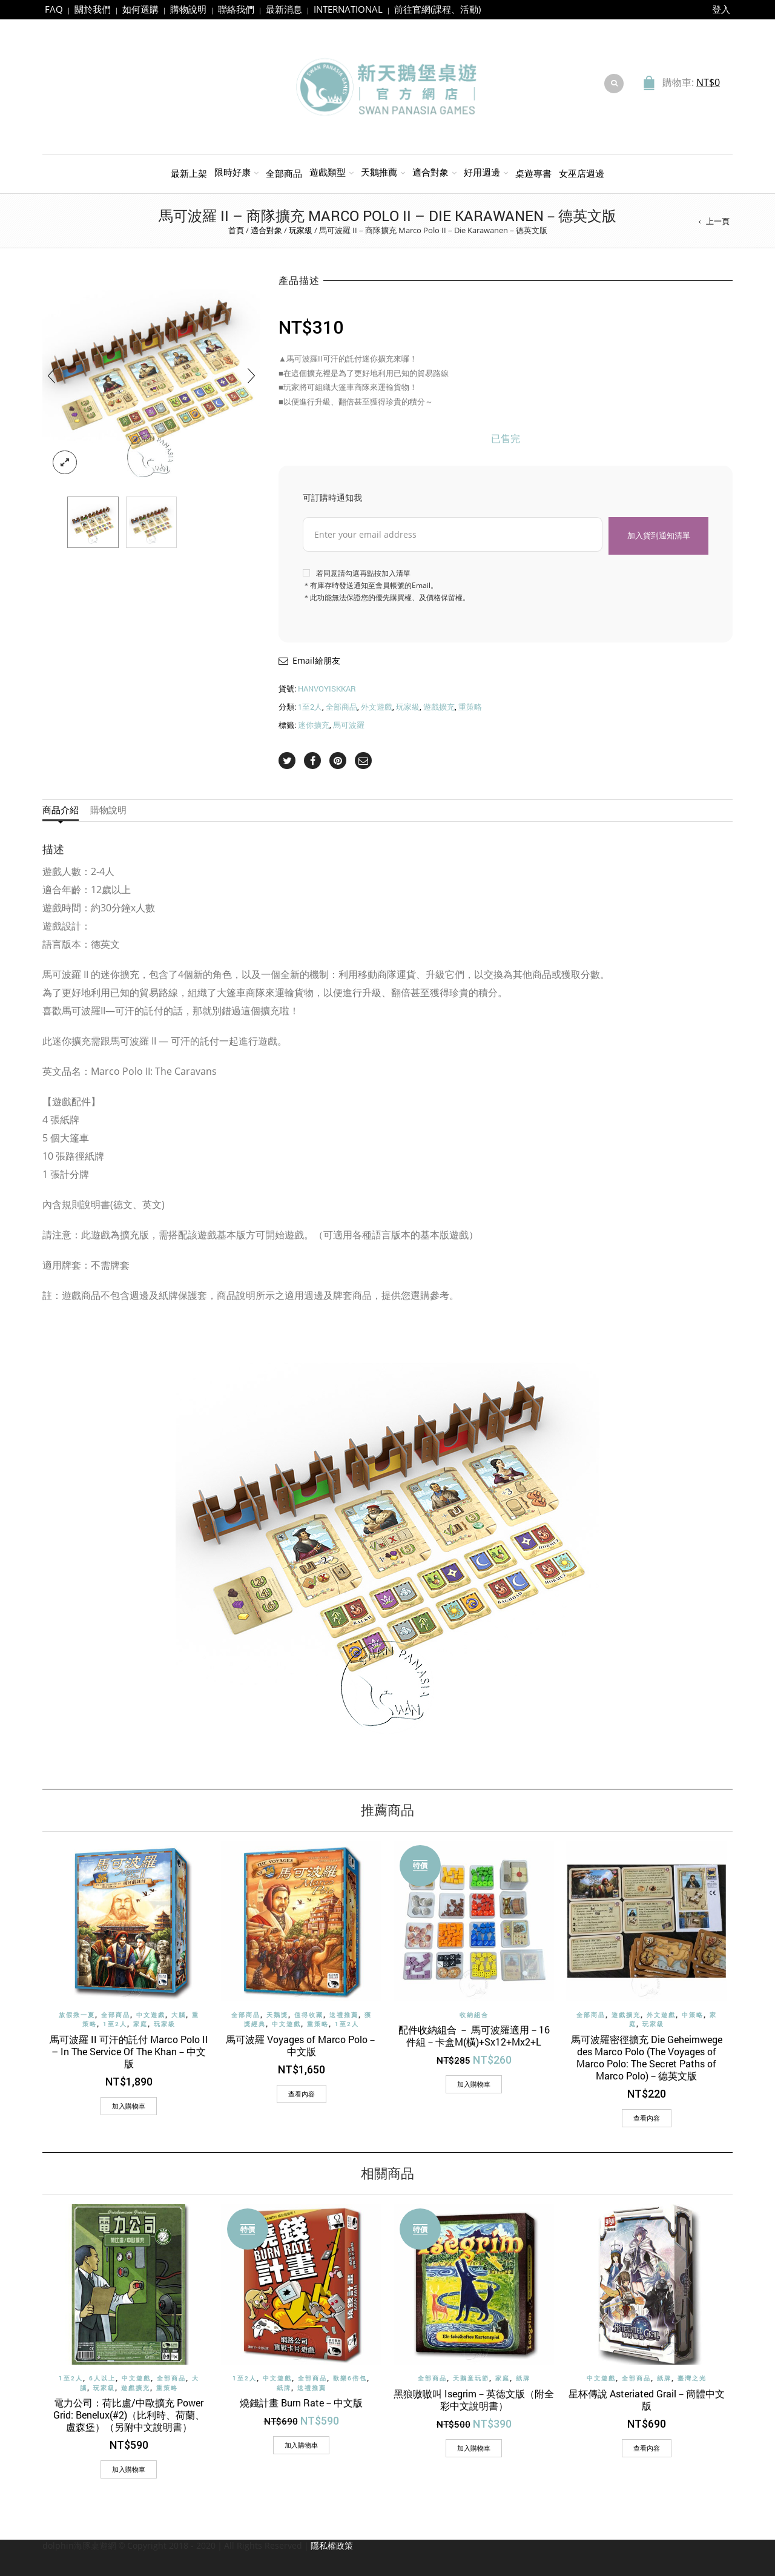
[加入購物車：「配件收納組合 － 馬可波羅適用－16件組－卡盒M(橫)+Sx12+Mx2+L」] (474, 2084)
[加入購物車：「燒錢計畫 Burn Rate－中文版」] (301, 2445)
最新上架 (189, 173)
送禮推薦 (343, 2015)
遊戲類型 (327, 172)
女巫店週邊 (581, 173)
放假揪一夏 (77, 2015)
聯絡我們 (236, 9)
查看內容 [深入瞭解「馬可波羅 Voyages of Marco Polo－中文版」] (301, 2093)
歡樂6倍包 (350, 2378)
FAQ (54, 9)
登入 (721, 9)
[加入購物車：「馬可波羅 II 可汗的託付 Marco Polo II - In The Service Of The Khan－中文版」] (129, 2106)
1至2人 (310, 706)
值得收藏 (308, 2015)
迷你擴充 (313, 724)
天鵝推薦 (379, 172)
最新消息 (284, 9)
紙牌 (284, 2387)
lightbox (65, 463)
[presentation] (51, 375)
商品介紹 (60, 810)
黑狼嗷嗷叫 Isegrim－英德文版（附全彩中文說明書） (474, 2398)
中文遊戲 (150, 2015)
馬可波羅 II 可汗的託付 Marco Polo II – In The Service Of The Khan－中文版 (129, 2051)
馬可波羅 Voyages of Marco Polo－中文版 (301, 2045)
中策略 (693, 2015)
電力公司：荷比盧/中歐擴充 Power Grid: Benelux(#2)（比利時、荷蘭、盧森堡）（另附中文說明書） (129, 2414)
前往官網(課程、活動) (437, 9)
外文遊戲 (376, 706)
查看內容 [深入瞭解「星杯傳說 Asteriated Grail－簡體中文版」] (646, 2447)
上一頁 (718, 221)
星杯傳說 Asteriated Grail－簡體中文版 (647, 2398)
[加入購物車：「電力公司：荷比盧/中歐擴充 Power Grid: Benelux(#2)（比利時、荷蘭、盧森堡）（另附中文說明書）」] (129, 2469)
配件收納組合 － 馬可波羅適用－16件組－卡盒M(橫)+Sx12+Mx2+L (474, 2035)
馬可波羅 (348, 724)
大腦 (178, 2015)
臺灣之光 (692, 2378)
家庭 (140, 2024)
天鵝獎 (277, 2015)
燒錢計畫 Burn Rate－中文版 (301, 2402)
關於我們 (92, 9)
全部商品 (284, 173)
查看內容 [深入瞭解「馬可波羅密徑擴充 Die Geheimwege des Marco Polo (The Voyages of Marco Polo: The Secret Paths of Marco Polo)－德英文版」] (646, 2117)
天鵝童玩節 (471, 2378)
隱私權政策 (332, 2545)
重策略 (470, 706)
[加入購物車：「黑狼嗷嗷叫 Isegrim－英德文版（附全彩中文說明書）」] (474, 2448)
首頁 (236, 230)
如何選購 (140, 9)
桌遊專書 (533, 173)
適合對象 (430, 172)
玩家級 (300, 230)
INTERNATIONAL (348, 9)
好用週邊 (482, 172)
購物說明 (188, 9)
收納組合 (474, 2015)
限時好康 (232, 172)
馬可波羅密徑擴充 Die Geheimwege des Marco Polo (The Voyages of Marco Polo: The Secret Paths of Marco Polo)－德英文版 (646, 2057)
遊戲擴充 (439, 706)
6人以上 (102, 2378)
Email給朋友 (316, 660)
